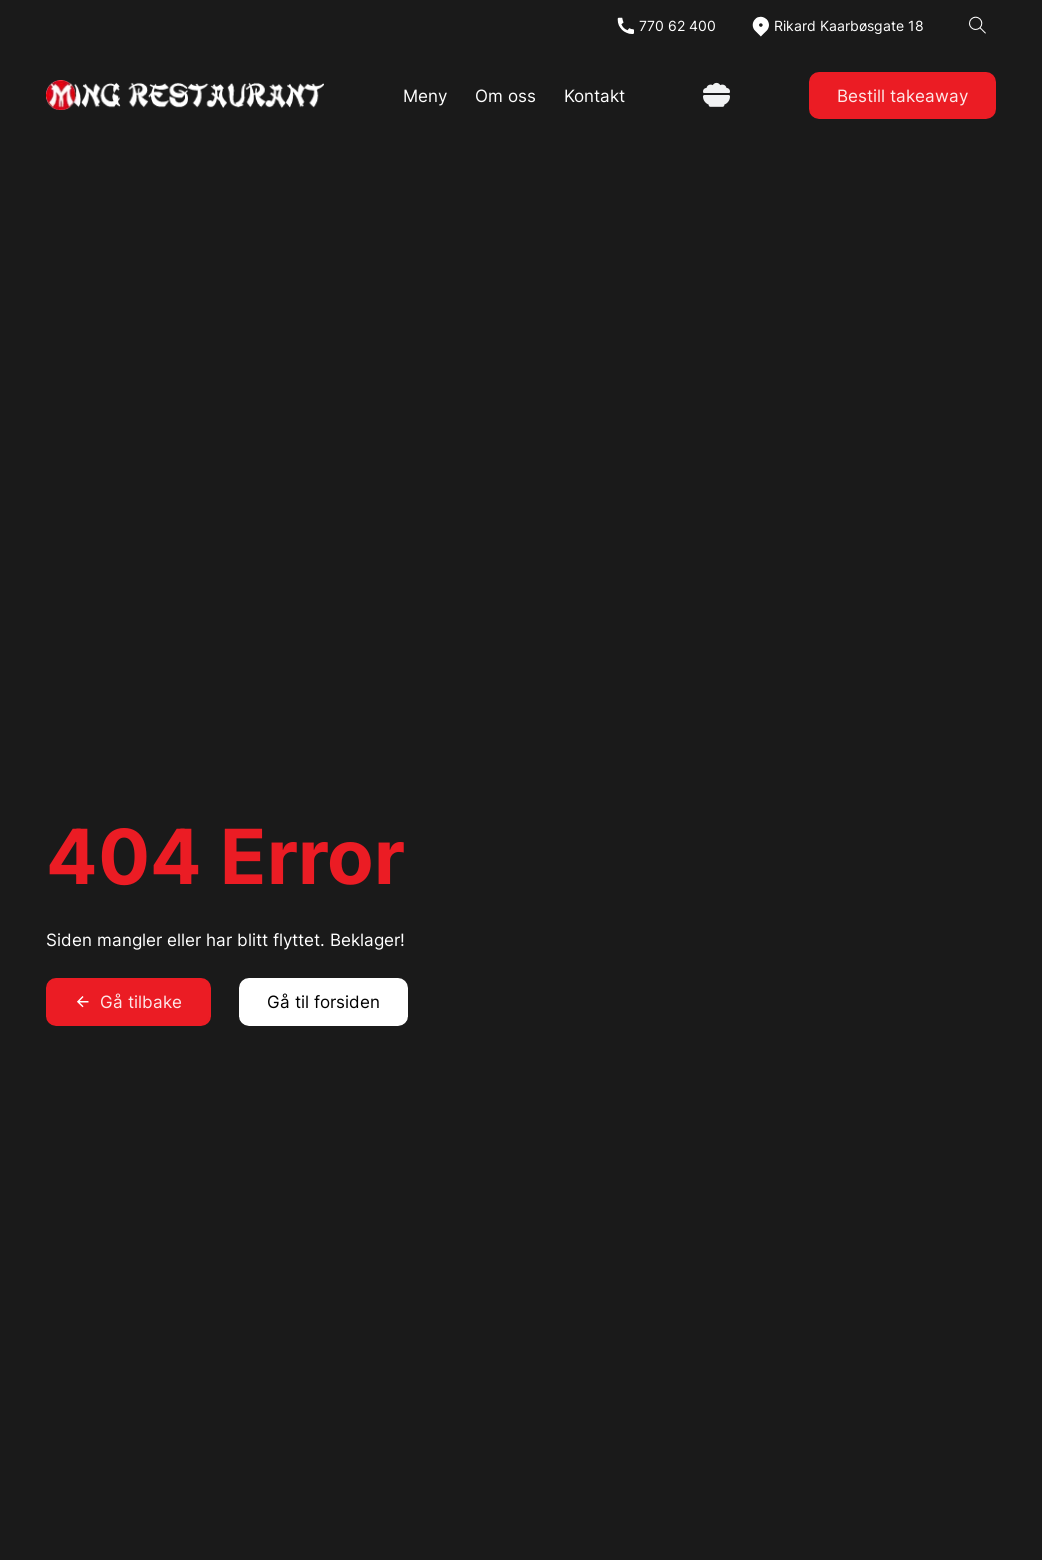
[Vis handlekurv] (716, 95)
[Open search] (977, 25)
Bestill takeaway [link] (902, 95)
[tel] (665, 26)
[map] (836, 26)
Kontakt (594, 95)
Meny (425, 95)
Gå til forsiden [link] (323, 1001)
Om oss (505, 95)
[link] (185, 95)
